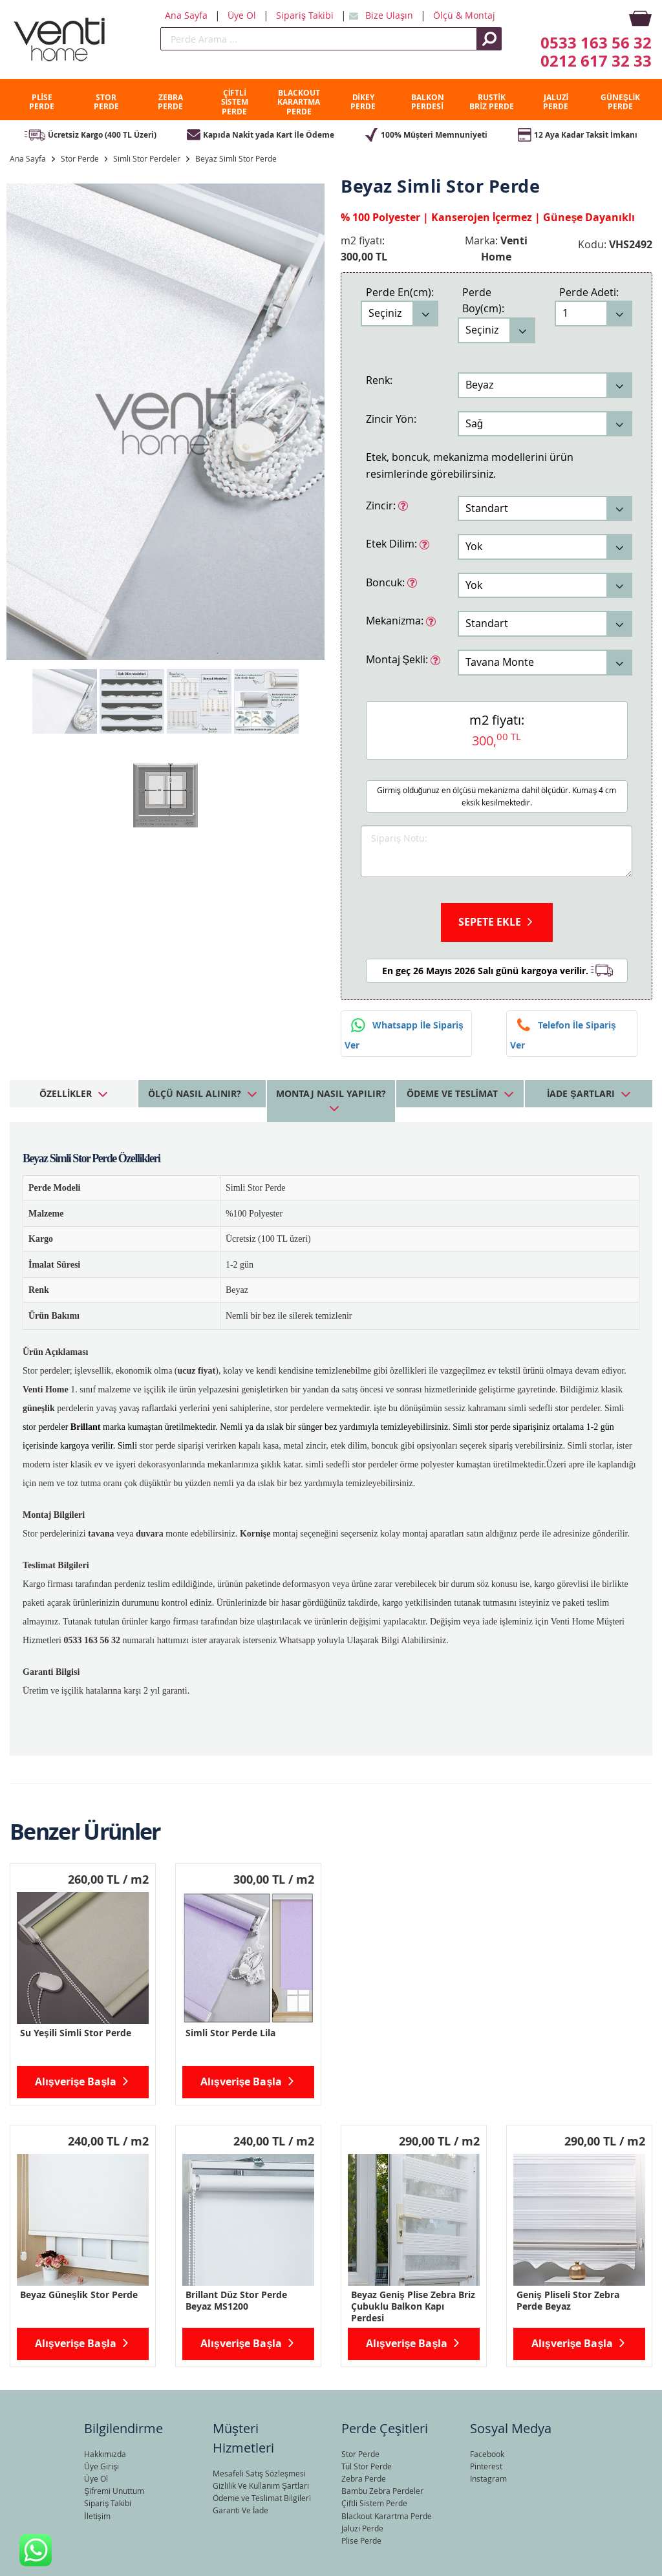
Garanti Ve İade (240, 2510)
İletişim (97, 2516)
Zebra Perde (363, 2478)
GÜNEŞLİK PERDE (620, 102)
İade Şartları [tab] (580, 1093)
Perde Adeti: (589, 292)
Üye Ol (243, 15)
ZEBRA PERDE (170, 102)
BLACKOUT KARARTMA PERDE (298, 102)
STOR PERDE (106, 102)
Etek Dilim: (393, 543)
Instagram (488, 2478)
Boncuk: (386, 582)
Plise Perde (361, 2540)
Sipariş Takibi (306, 15)
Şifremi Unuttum (114, 2491)
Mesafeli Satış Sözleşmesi (259, 2473)
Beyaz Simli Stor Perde (236, 158)
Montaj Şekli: (398, 658)
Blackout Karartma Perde (386, 2516)
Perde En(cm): (400, 292)
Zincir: (382, 505)
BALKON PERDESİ (427, 102)
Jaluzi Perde (362, 2528)
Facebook (487, 2454)
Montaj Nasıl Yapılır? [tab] (331, 1093)
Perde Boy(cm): (483, 300)
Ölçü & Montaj (464, 15)
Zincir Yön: (391, 419)
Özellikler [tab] (65, 1093)
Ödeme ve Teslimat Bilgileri (262, 2498)
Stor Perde (80, 158)
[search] (318, 38)
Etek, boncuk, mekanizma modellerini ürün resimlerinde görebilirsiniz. (469, 465)
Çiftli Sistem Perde (374, 2503)
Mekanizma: (396, 620)
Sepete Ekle (489, 922)
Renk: (379, 380)
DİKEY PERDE (363, 102)
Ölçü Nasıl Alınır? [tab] (194, 1093)
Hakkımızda (105, 2454)
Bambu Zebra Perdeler (382, 2491)
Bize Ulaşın (390, 15)
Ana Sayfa (187, 15)
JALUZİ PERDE (555, 102)
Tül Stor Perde (366, 2466)
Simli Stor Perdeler (146, 158)
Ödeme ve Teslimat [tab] (452, 1093)
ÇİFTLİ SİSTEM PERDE (234, 102)
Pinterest (486, 2466)
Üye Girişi (101, 2466)
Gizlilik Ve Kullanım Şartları (261, 2485)
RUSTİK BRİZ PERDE (491, 102)
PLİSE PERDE (41, 102)
